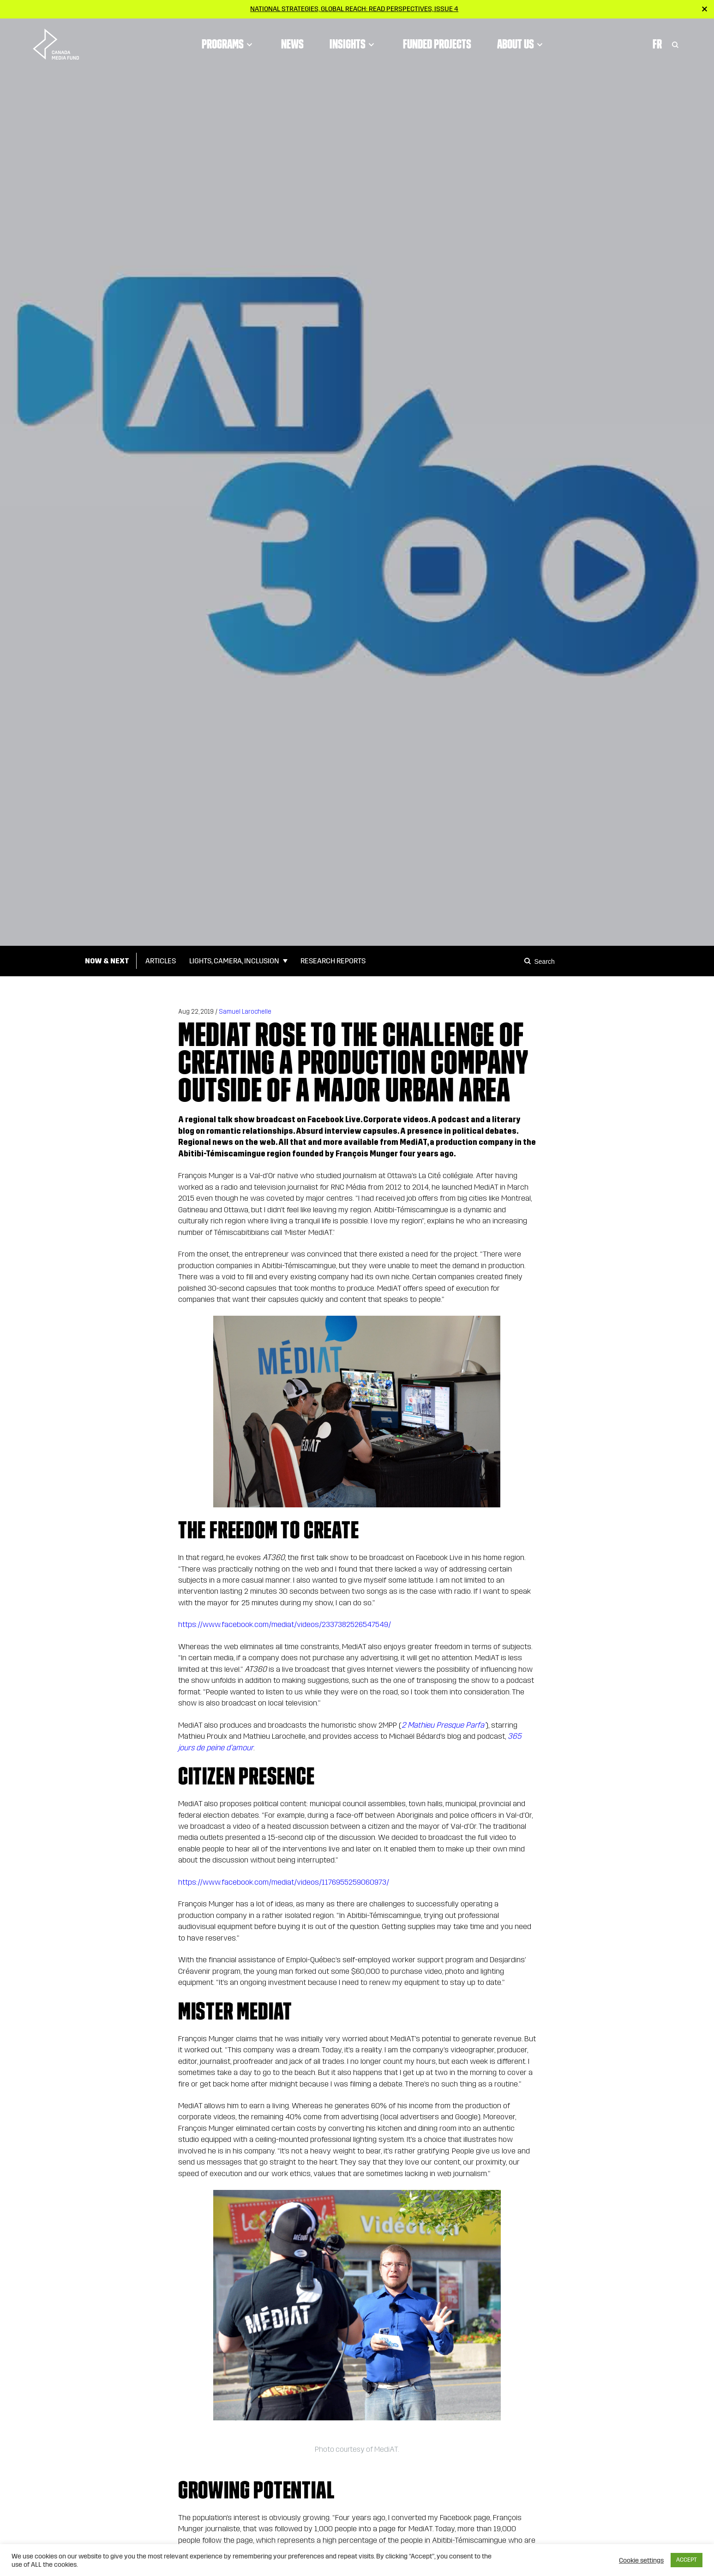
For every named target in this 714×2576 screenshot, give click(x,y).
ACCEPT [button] (686, 2560)
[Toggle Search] (675, 44)
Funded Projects (437, 44)
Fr (657, 44)
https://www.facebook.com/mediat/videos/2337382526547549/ (284, 1624)
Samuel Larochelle (245, 1012)
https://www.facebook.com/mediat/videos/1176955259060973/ (283, 1882)
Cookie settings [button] (641, 2560)
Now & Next (107, 960)
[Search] (529, 961)
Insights (353, 44)
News (292, 44)
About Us (521, 44)
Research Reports (333, 960)
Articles (160, 960)
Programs (228, 44)
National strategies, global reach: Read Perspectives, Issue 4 (354, 9)
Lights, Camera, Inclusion (234, 960)
